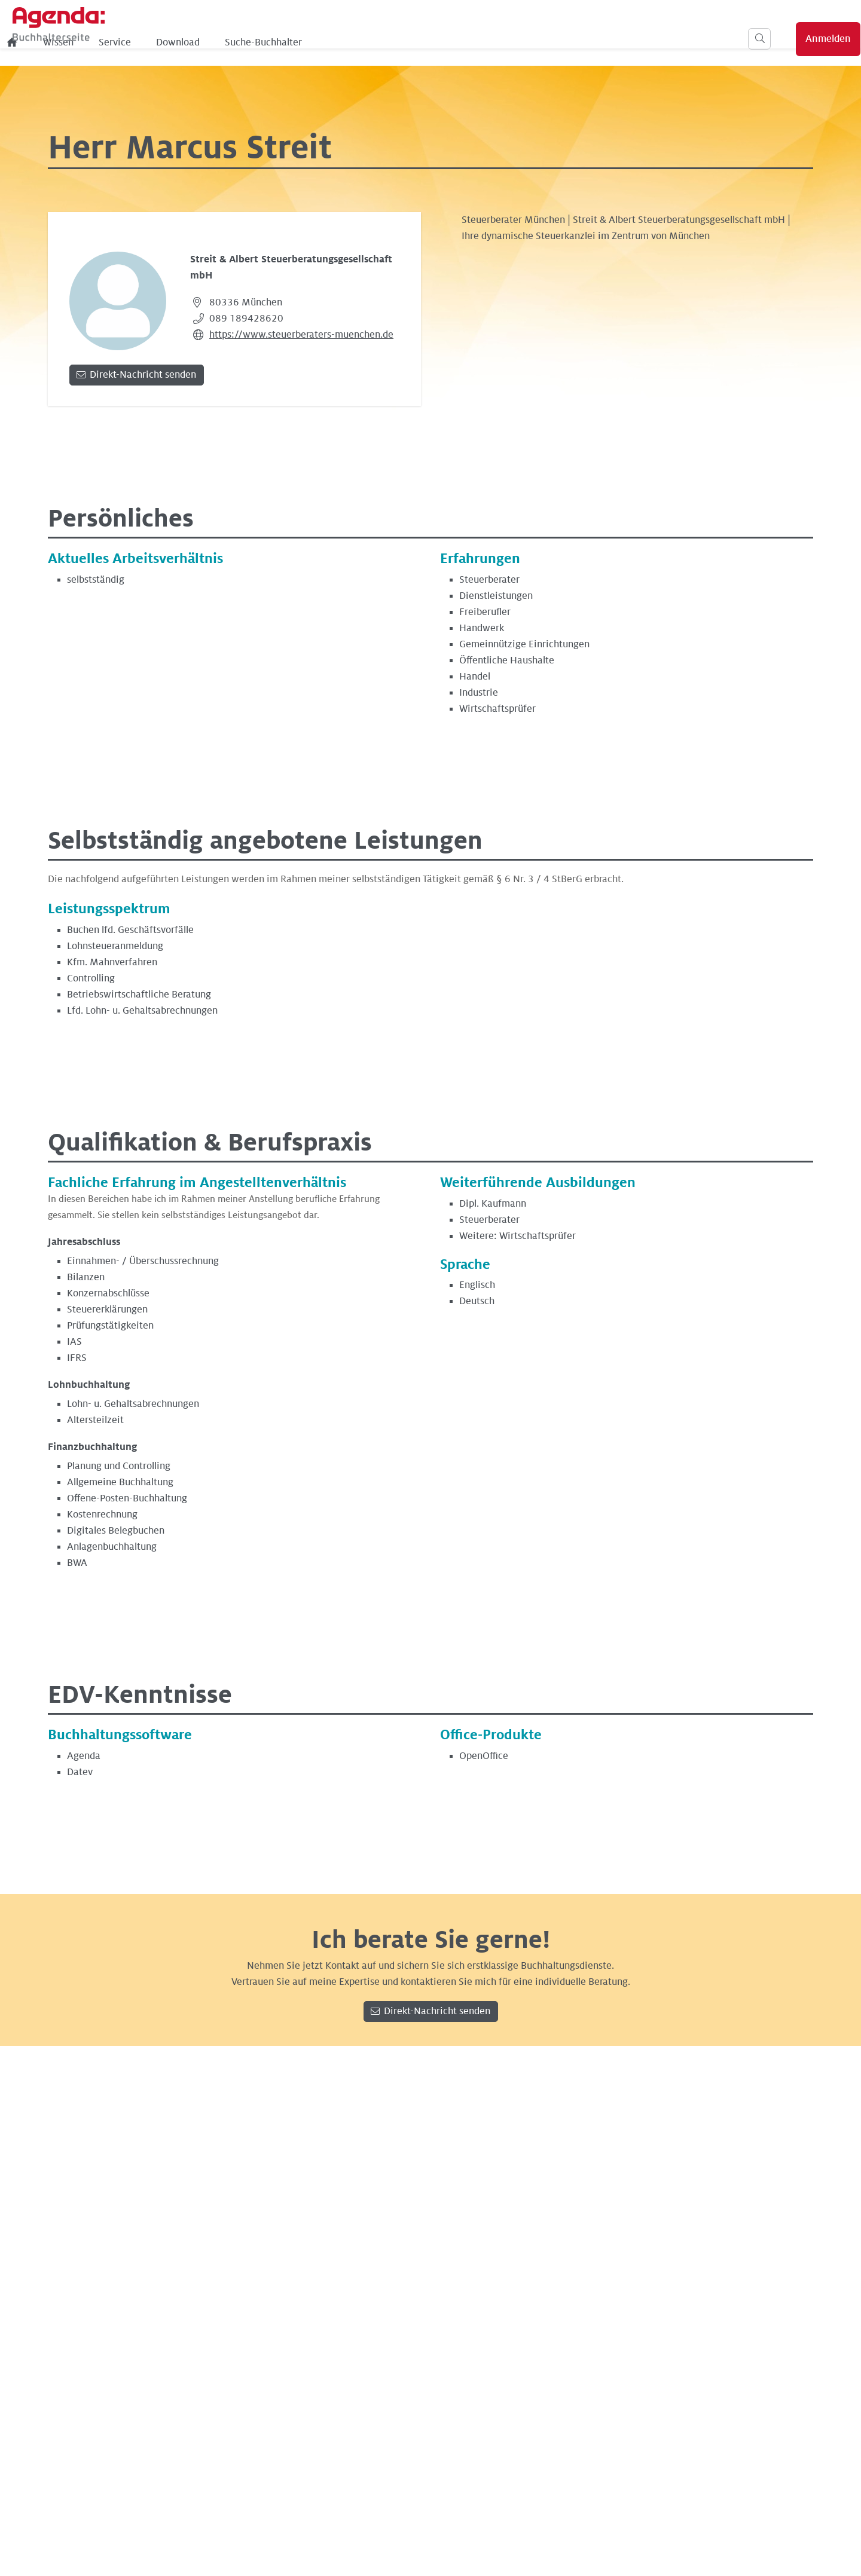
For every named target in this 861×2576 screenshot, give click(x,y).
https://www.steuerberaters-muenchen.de (301, 334)
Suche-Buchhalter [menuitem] (457, 42)
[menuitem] (206, 42)
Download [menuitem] (372, 42)
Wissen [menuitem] (252, 42)
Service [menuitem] (309, 42)
